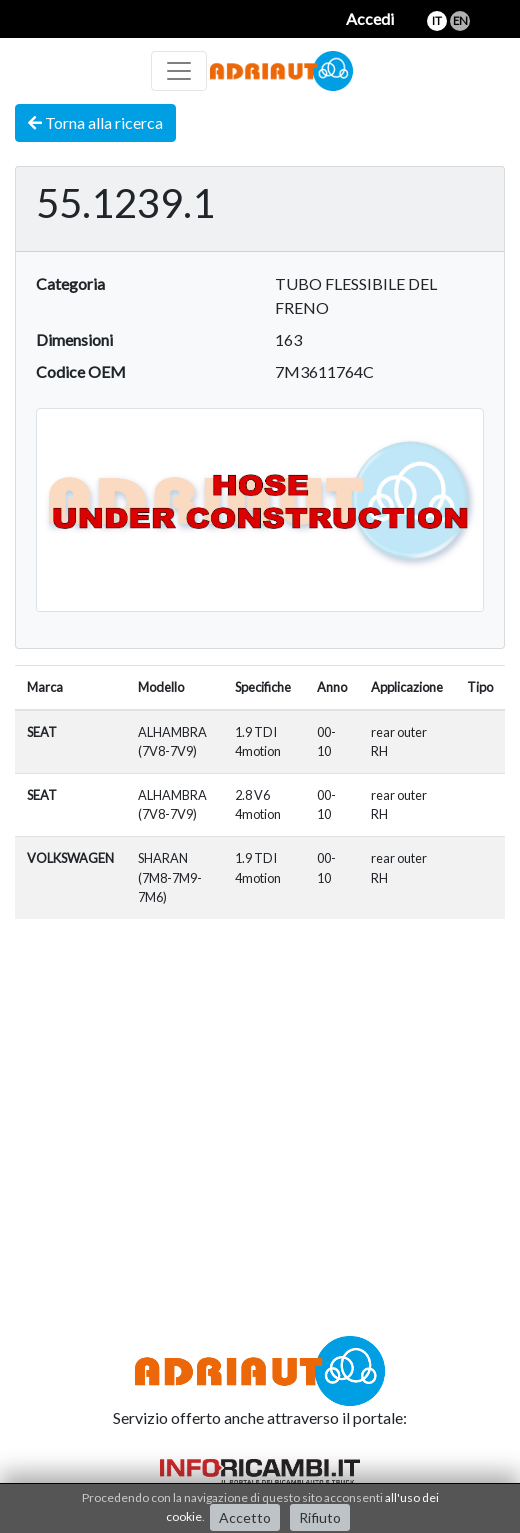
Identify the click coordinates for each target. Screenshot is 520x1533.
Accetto (245, 1517)
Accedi (370, 18)
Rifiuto (320, 1517)
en (460, 20)
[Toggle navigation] (179, 71)
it (437, 20)
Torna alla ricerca (95, 122)
